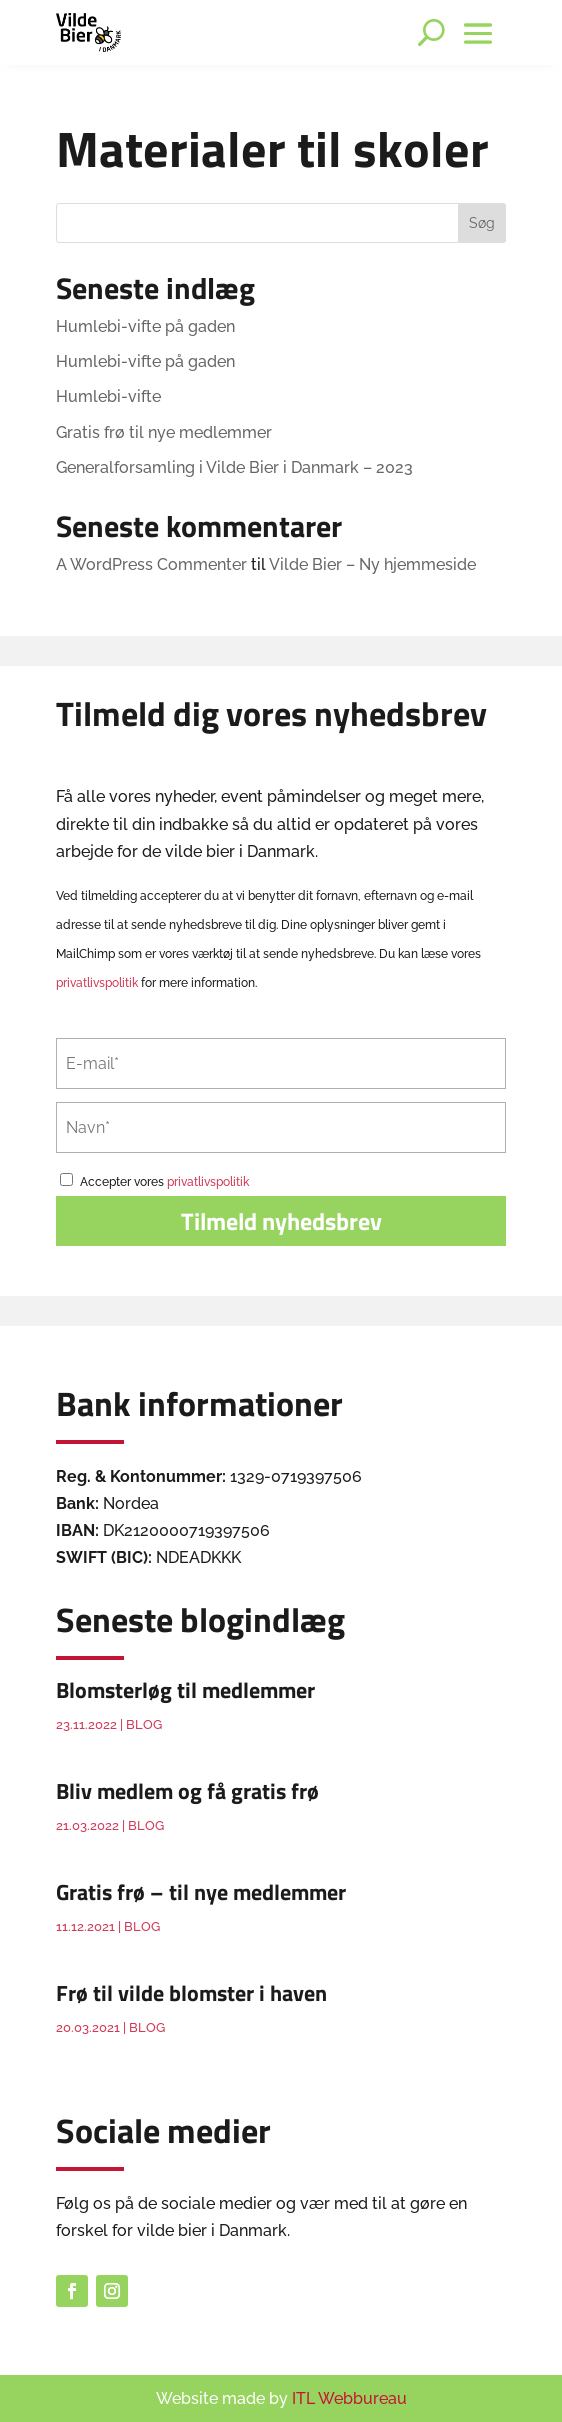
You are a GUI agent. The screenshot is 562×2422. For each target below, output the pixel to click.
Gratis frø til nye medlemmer (164, 432)
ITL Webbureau (349, 2398)
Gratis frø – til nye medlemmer (201, 1892)
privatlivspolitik (97, 983)
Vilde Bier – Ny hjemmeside (372, 564)
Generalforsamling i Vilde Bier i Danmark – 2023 (234, 467)
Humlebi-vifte (108, 396)
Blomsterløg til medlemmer (185, 1690)
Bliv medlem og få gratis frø (187, 1791)
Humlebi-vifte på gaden (145, 326)
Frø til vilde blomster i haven (191, 1993)
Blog (144, 1724)
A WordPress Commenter (151, 564)
